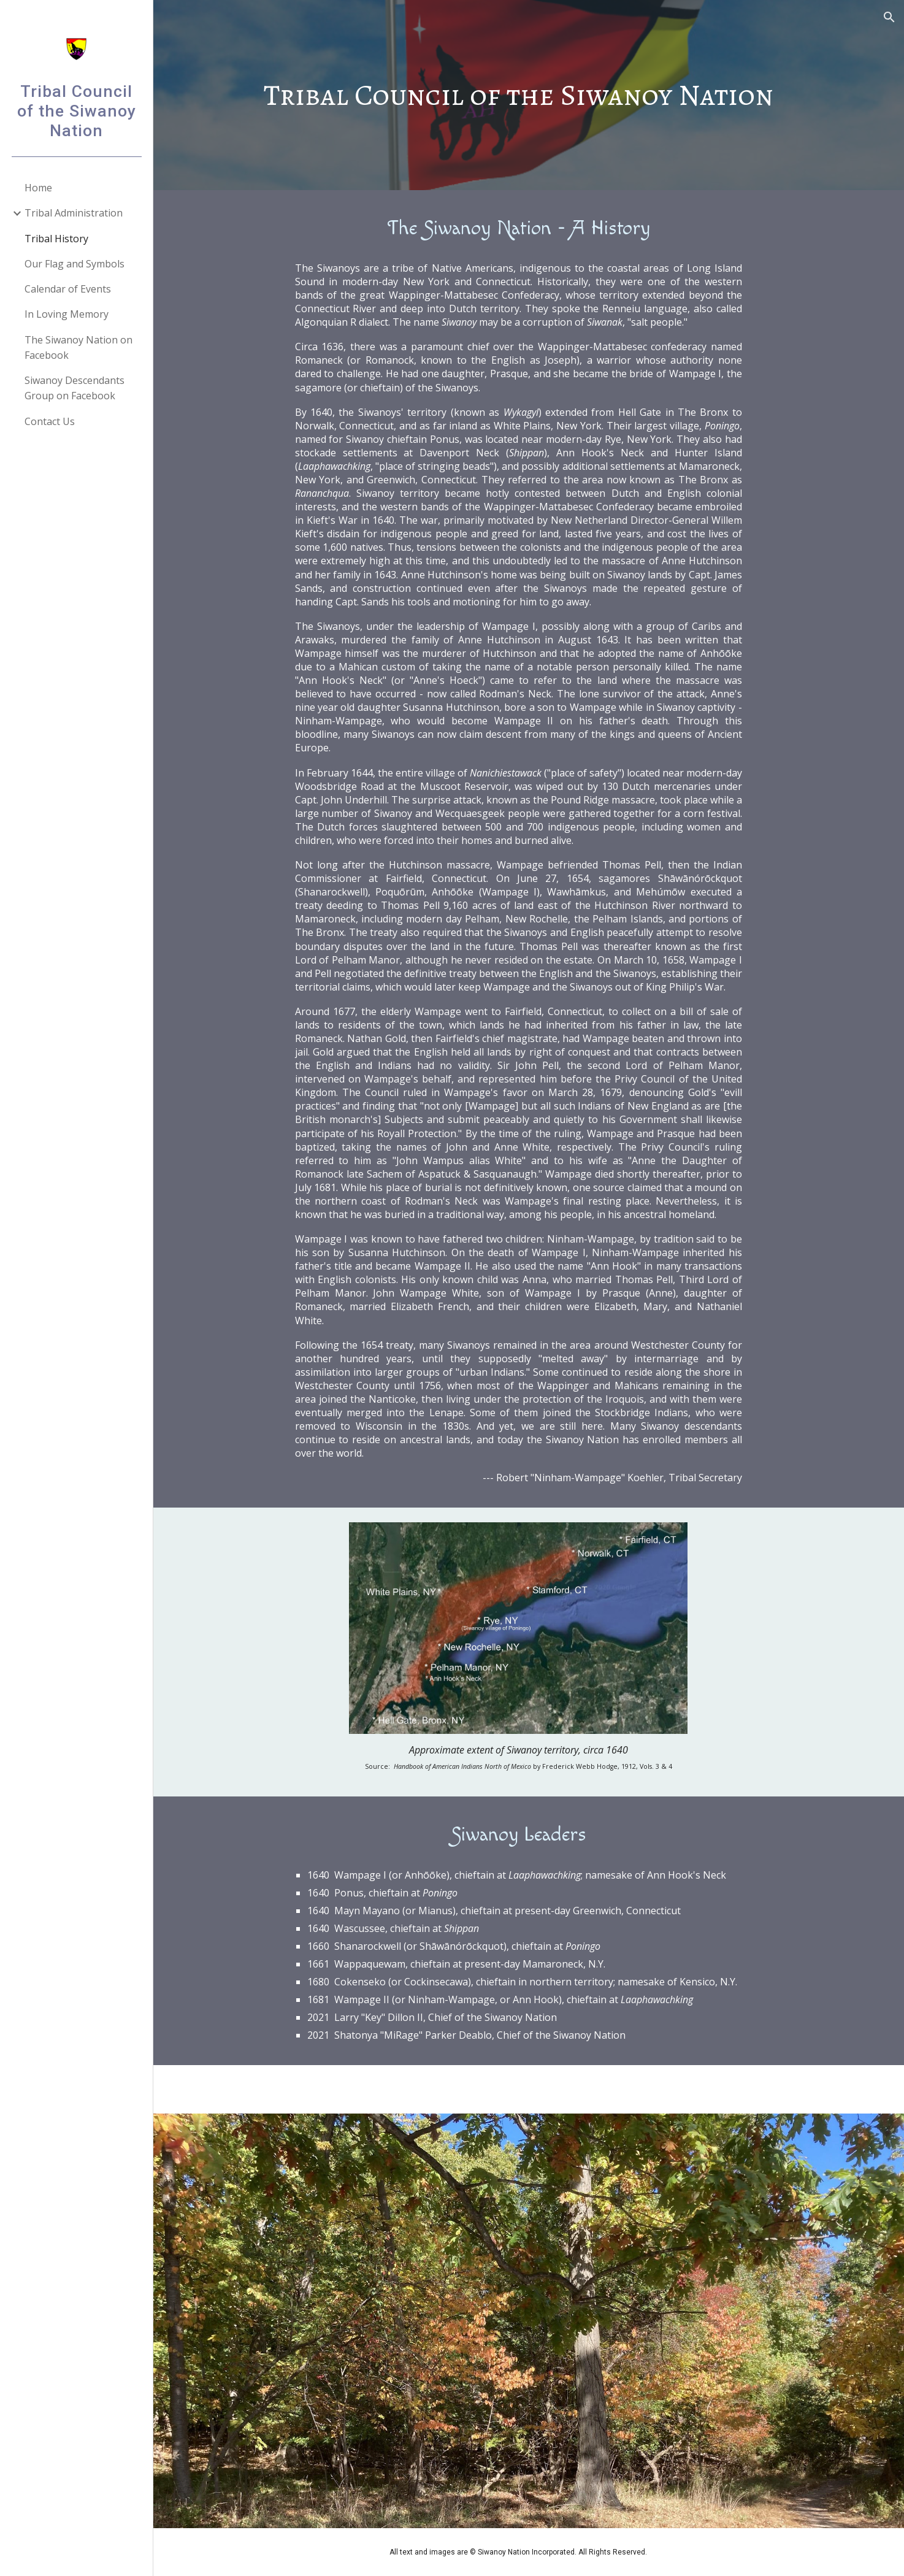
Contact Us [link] (50, 421)
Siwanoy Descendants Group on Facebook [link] (74, 388)
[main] (528, 95)
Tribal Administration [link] (74, 213)
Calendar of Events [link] (68, 289)
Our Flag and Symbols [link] (74, 263)
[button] (889, 17)
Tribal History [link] (56, 238)
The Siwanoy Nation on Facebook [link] (78, 347)
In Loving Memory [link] (67, 314)
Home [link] (38, 187)
